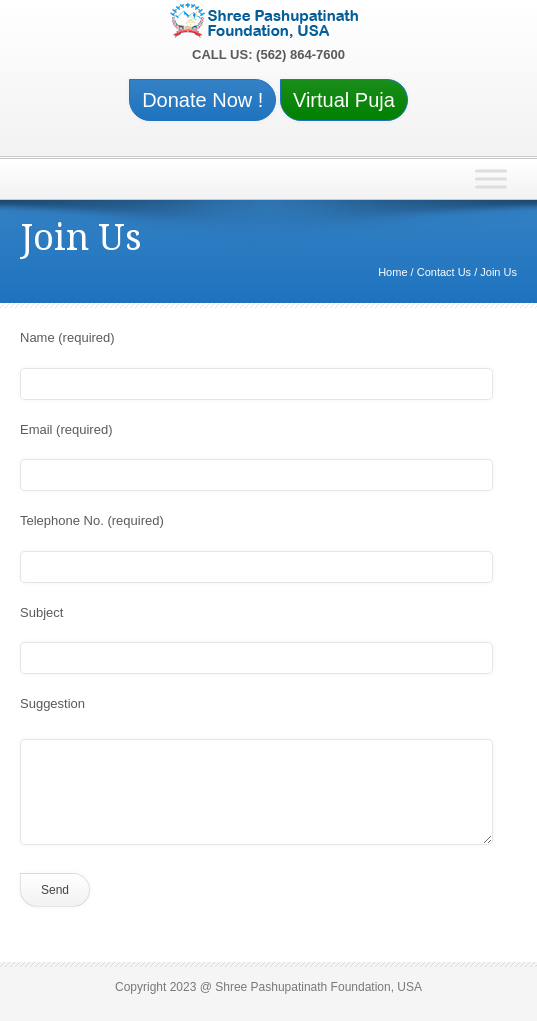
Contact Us (444, 272)
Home (392, 272)
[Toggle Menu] (491, 179)
